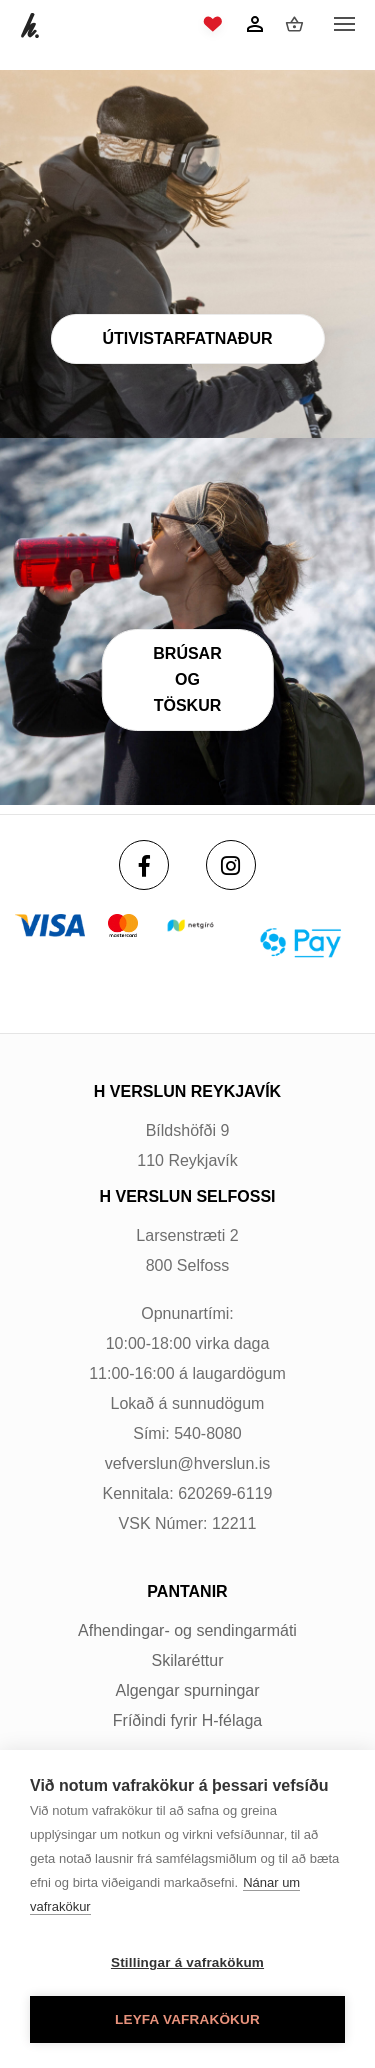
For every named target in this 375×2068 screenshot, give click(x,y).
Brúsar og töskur (187, 679)
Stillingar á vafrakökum (187, 1962)
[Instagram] (231, 865)
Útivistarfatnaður (187, 338)
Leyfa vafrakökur (187, 2019)
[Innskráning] (254, 24)
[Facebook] (144, 865)
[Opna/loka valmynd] (344, 25)
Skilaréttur (187, 1660)
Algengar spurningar (187, 1690)
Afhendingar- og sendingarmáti (187, 1630)
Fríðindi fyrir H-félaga (187, 1720)
